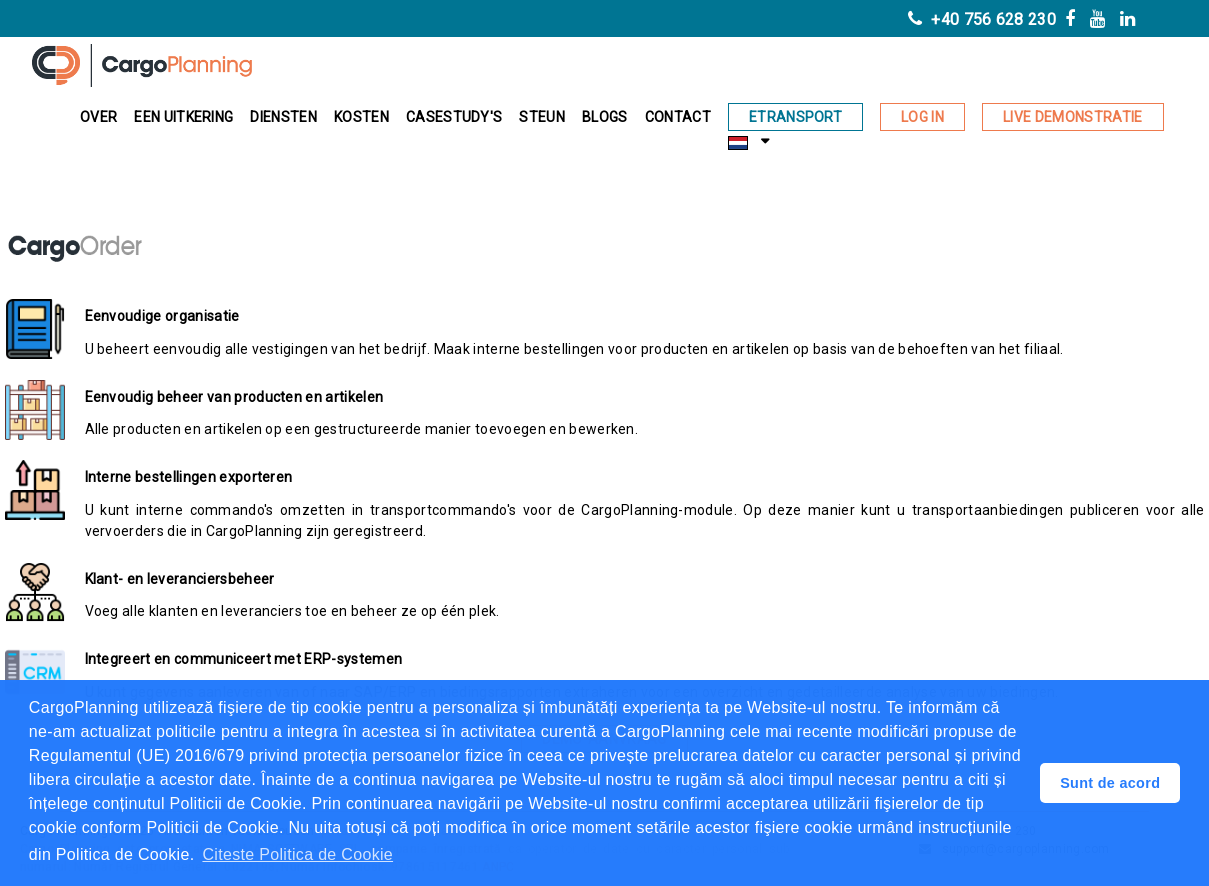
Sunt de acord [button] (1110, 783)
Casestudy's (454, 117)
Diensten (283, 117)
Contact (678, 117)
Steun (542, 117)
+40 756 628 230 (982, 19)
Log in (922, 117)
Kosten (361, 117)
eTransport (795, 117)
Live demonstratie (1072, 117)
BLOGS (605, 117)
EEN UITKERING (183, 117)
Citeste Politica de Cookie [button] (297, 854)
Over (98, 117)
